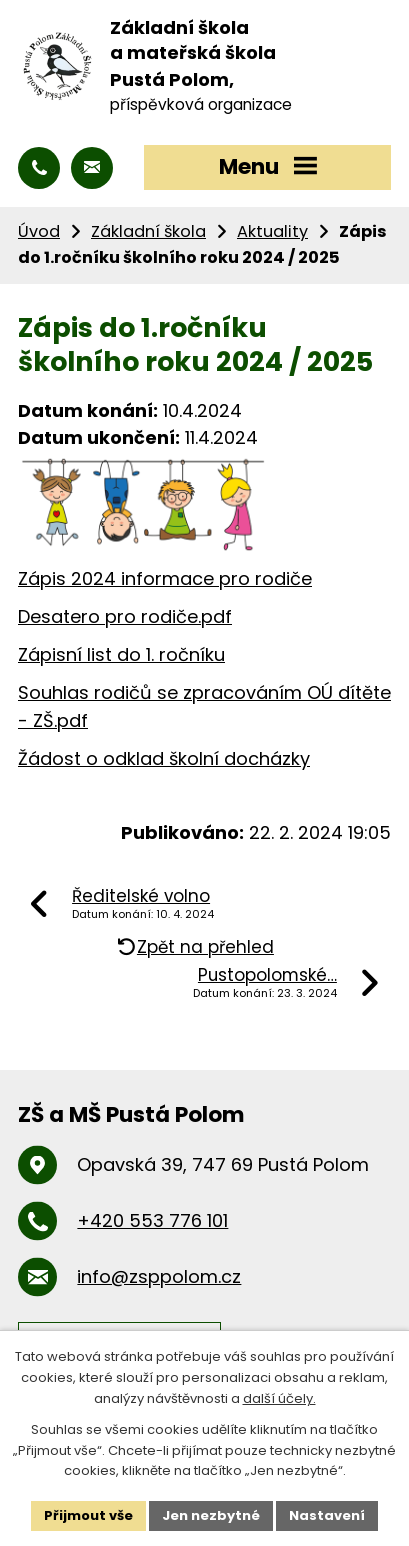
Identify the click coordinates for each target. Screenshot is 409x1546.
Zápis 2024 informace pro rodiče (165, 578)
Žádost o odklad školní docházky (164, 758)
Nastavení (327, 1515)
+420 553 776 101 (152, 1220)
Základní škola (148, 231)
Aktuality (272, 231)
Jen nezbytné (211, 1515)
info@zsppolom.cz (159, 1276)
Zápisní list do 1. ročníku (121, 654)
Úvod (39, 231)
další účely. (279, 1398)
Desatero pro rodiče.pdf (125, 616)
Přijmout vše (88, 1515)
